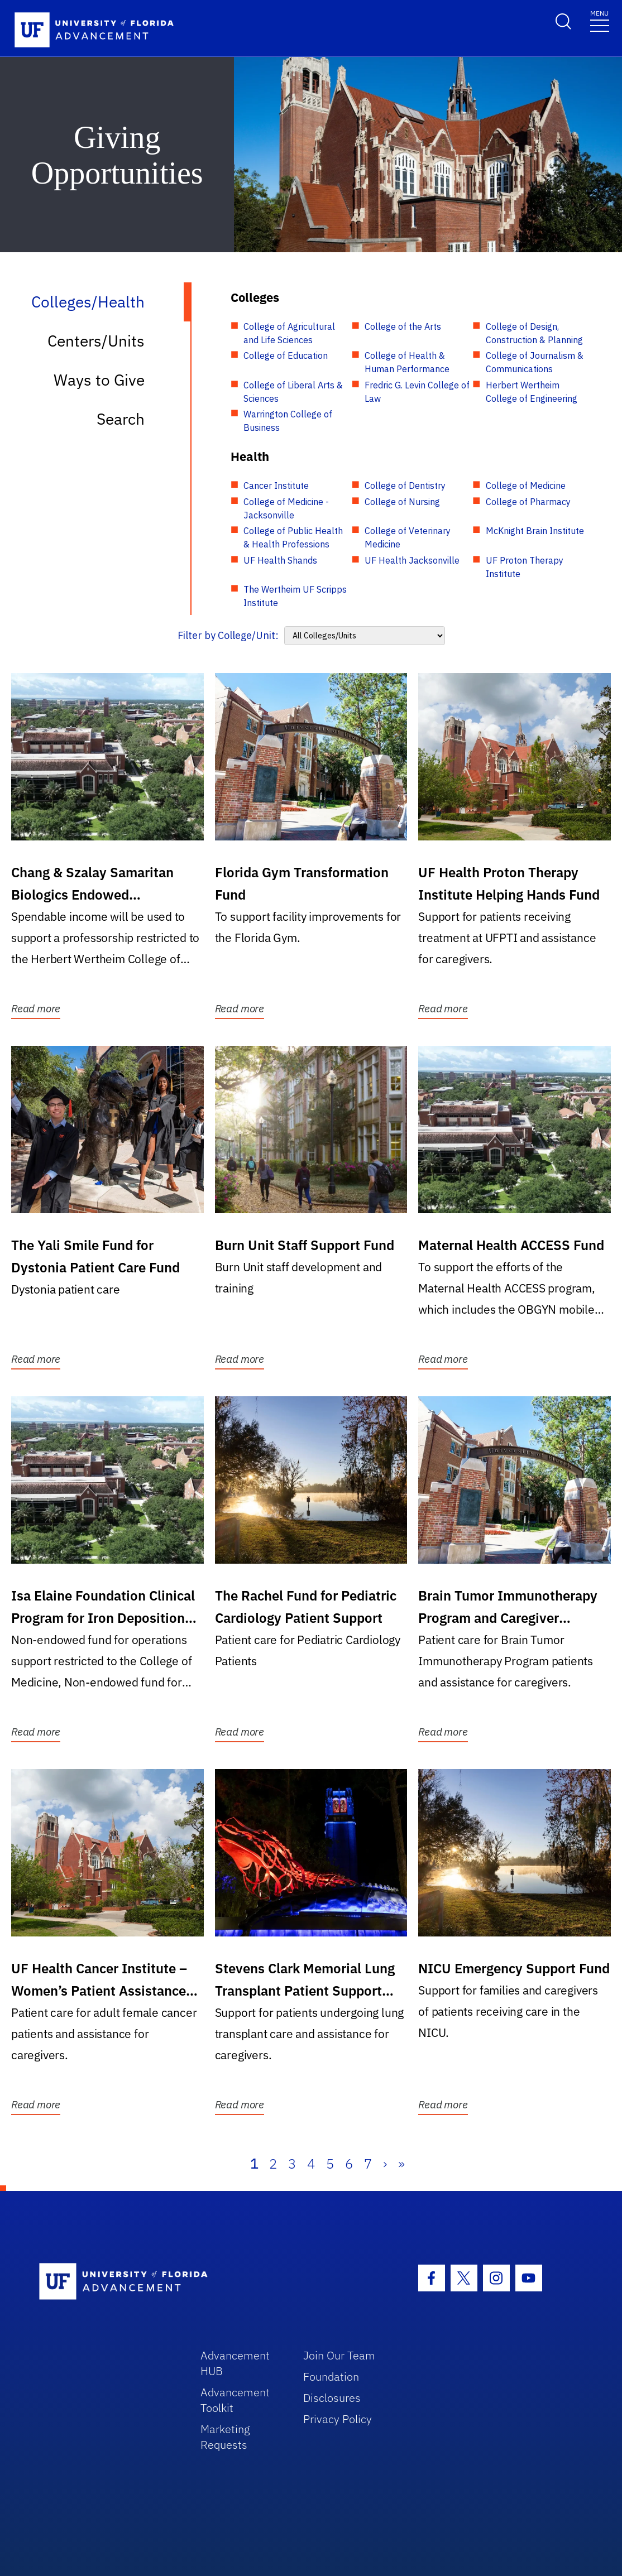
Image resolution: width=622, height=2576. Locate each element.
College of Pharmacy (528, 501)
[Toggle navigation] (599, 20)
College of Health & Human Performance (407, 362)
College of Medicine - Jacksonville (286, 508)
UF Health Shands (280, 560)
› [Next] (385, 2164)
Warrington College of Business (287, 420)
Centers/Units (96, 340)
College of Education (285, 355)
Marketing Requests (225, 2436)
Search (121, 418)
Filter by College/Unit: (228, 635)
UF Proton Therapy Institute (524, 567)
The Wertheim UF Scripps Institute (295, 596)
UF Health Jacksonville (412, 560)
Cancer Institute (276, 485)
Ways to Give (99, 379)
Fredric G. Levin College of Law (417, 391)
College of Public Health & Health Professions (293, 537)
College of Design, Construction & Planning (534, 333)
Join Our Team (339, 2355)
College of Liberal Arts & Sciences (293, 391)
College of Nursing (402, 501)
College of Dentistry (405, 485)
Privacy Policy (337, 2418)
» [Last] (401, 2164)
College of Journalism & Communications (534, 362)
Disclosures (332, 2397)
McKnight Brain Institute (535, 530)
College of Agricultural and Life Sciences (289, 333)
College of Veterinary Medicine (408, 537)
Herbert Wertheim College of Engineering (531, 391)
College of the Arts (403, 326)
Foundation (331, 2376)
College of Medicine (526, 485)
